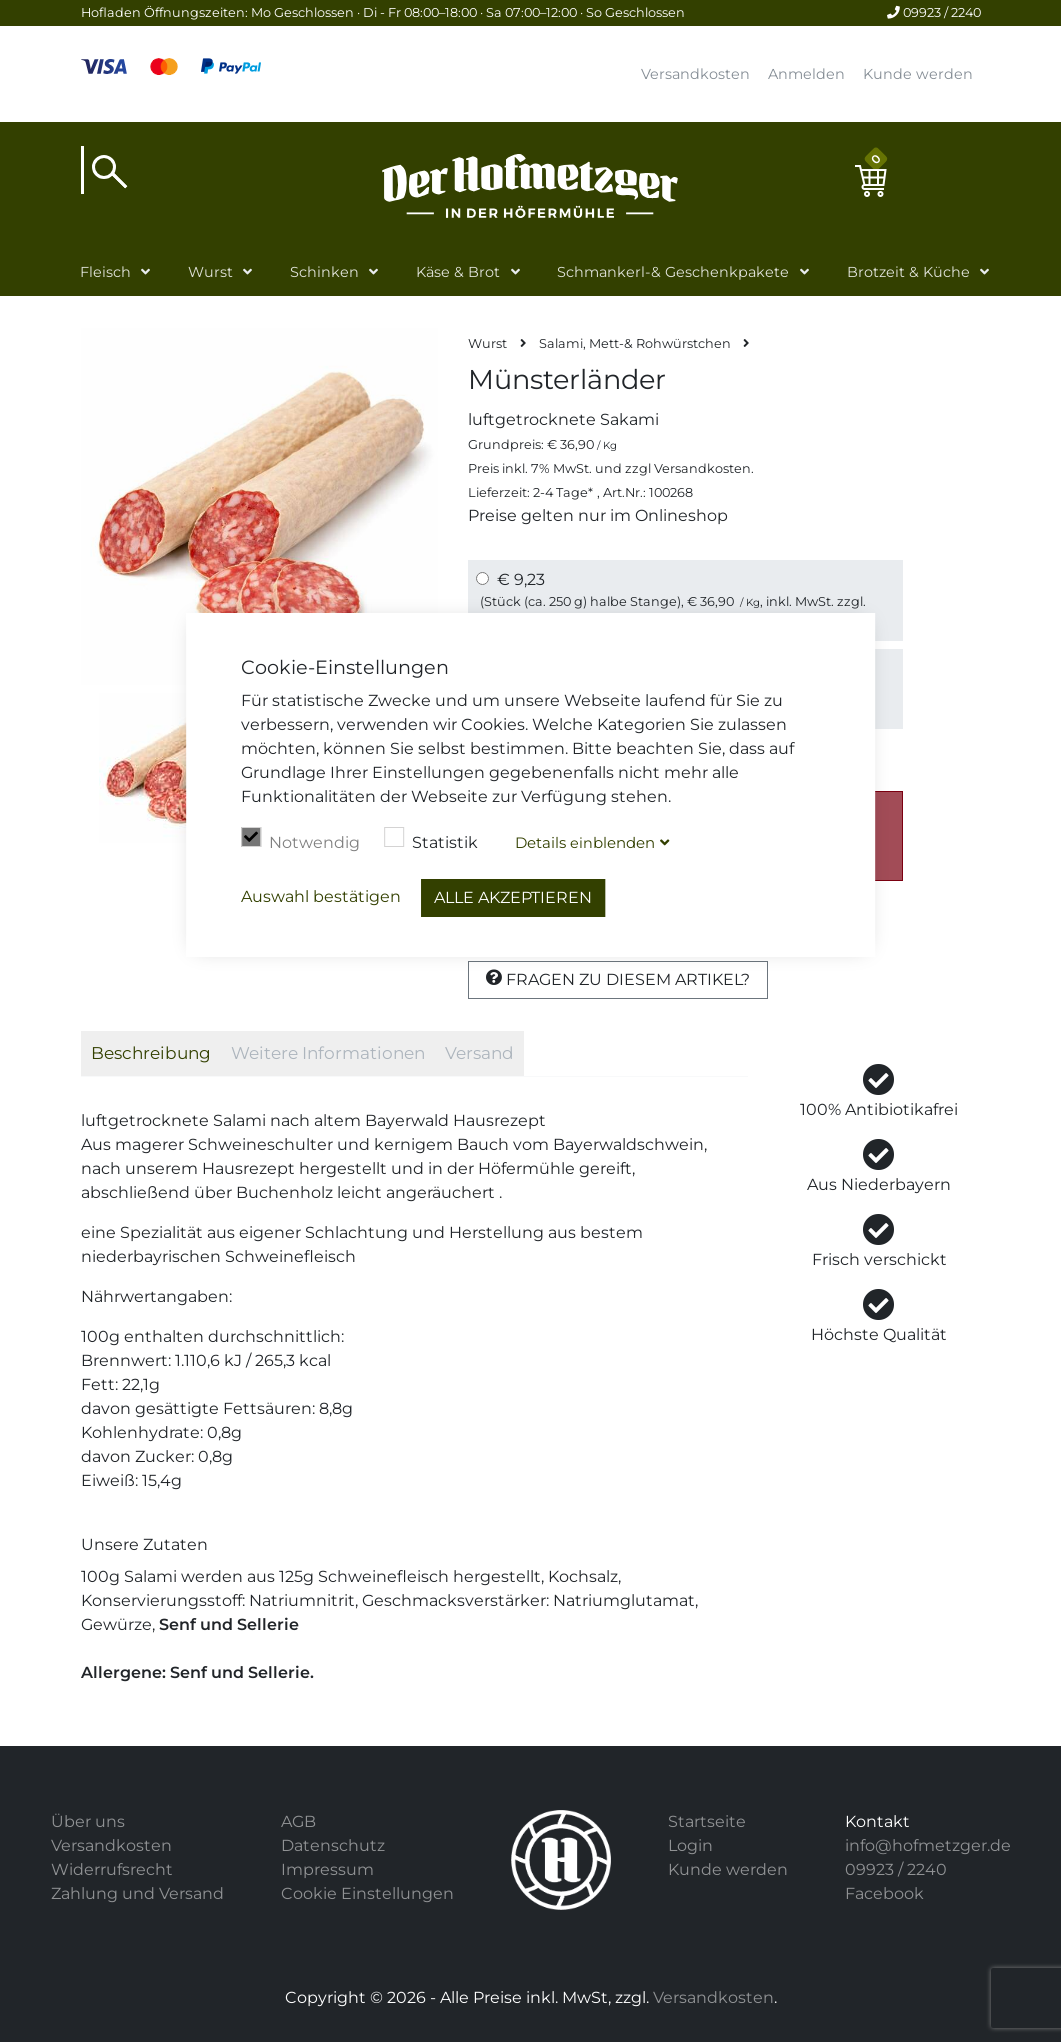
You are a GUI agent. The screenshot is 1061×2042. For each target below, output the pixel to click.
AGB (298, 1821)
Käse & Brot (458, 272)
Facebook (884, 1893)
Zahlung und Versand (137, 1893)
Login (690, 1845)
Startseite (707, 1821)
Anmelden (806, 74)
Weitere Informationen (328, 1053)
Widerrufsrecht (112, 1869)
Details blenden (585, 842)
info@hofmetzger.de (928, 1845)
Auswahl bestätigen (321, 896)
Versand (479, 1053)
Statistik (431, 840)
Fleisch (105, 272)
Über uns (88, 1821)
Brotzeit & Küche (908, 272)
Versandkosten (695, 74)
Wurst (210, 272)
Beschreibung (151, 1053)
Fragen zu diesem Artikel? (618, 979)
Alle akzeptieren (513, 897)
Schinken (324, 272)
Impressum (327, 1869)
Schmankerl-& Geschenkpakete (673, 272)
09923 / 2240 (934, 12)
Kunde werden (918, 74)
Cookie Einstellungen (367, 1893)
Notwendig (300, 840)
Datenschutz (333, 1845)
